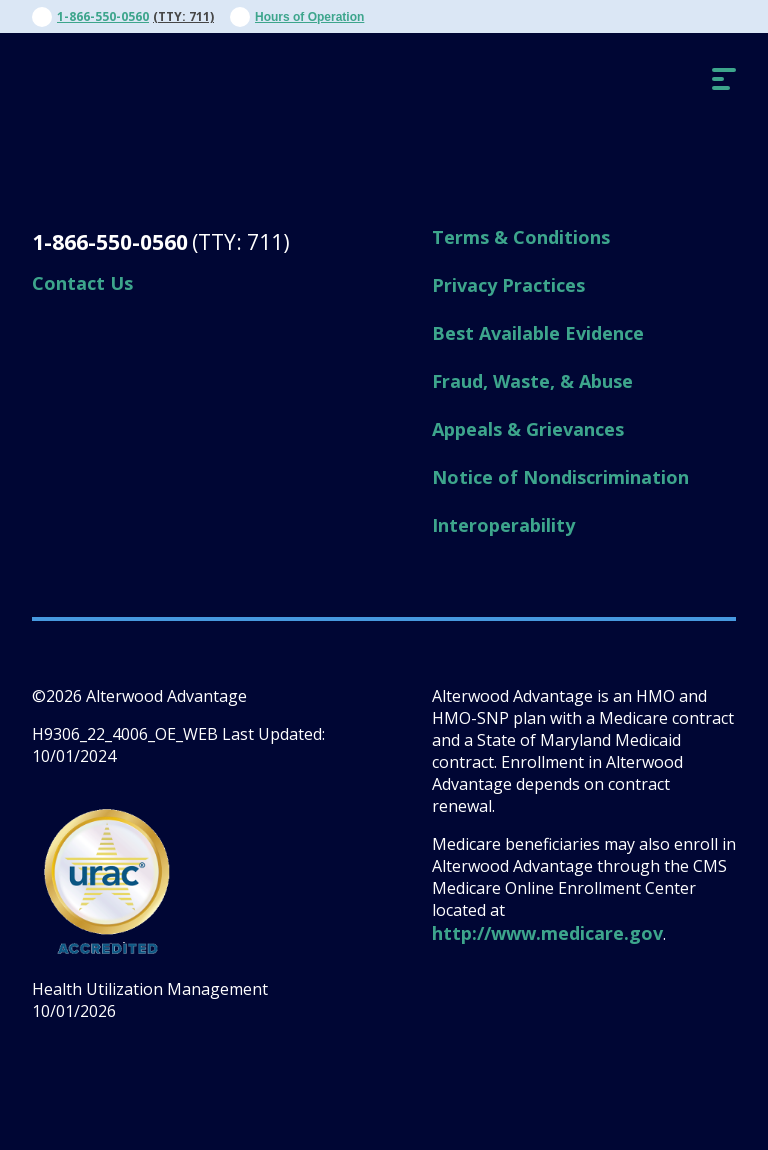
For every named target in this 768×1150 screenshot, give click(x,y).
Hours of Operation (309, 17)
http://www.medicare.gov (547, 933)
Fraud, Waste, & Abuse (532, 381)
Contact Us (82, 283)
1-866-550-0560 (103, 16)
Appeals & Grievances (528, 429)
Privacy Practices (508, 285)
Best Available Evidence (538, 333)
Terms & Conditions (521, 237)
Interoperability (503, 525)
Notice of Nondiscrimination (560, 477)
